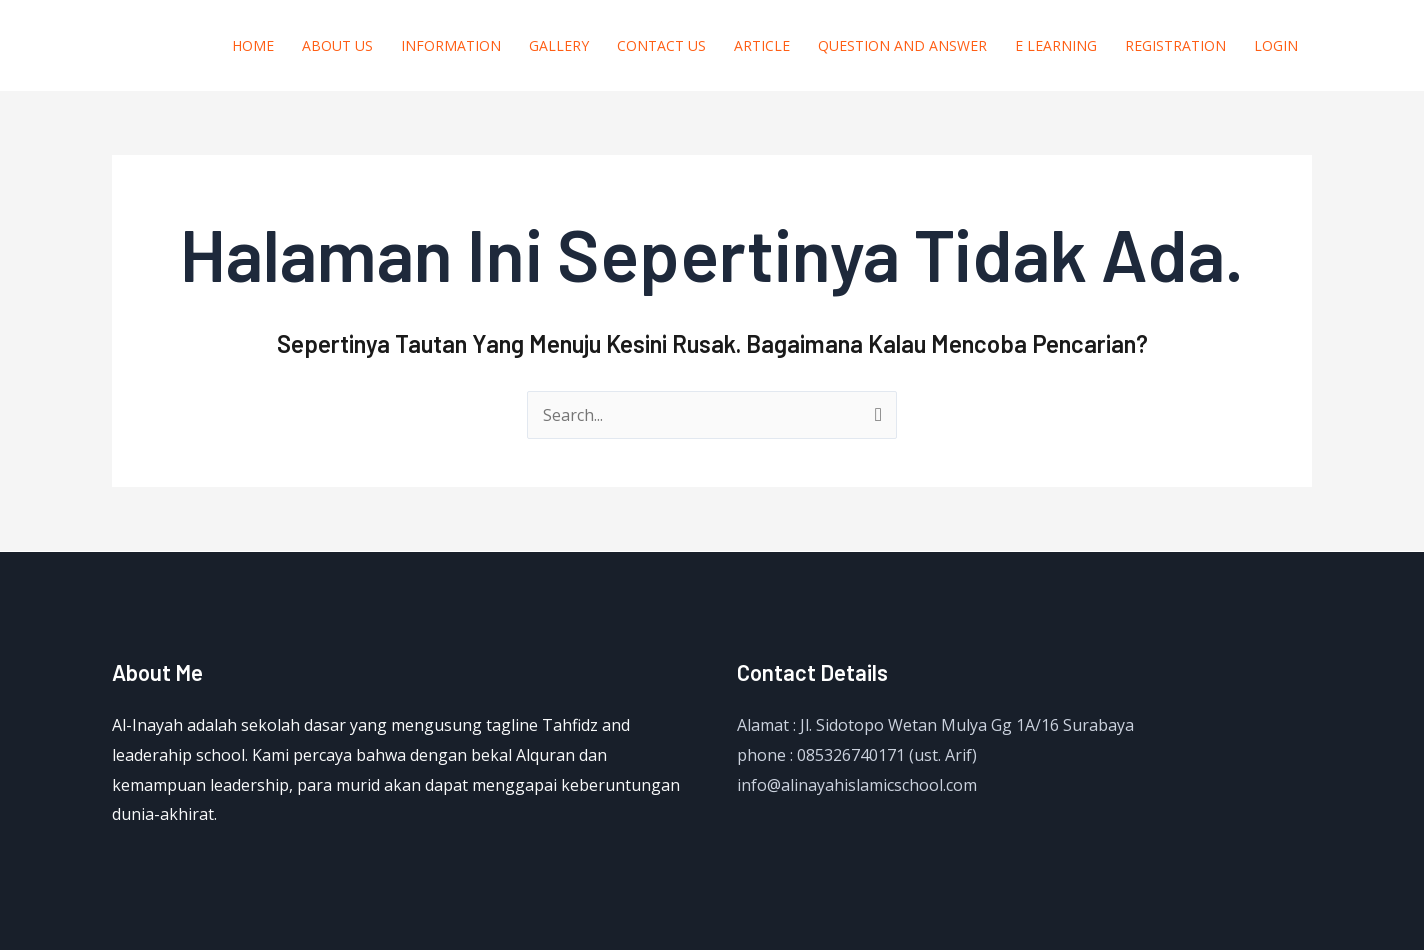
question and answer (902, 45)
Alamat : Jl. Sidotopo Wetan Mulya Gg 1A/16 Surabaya (935, 725)
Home (253, 45)
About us (337, 45)
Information (451, 45)
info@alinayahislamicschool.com (857, 785)
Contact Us (661, 45)
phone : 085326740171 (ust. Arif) (857, 755)
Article (762, 45)
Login (1276, 45)
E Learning (1056, 45)
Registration (1175, 45)
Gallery (559, 45)
